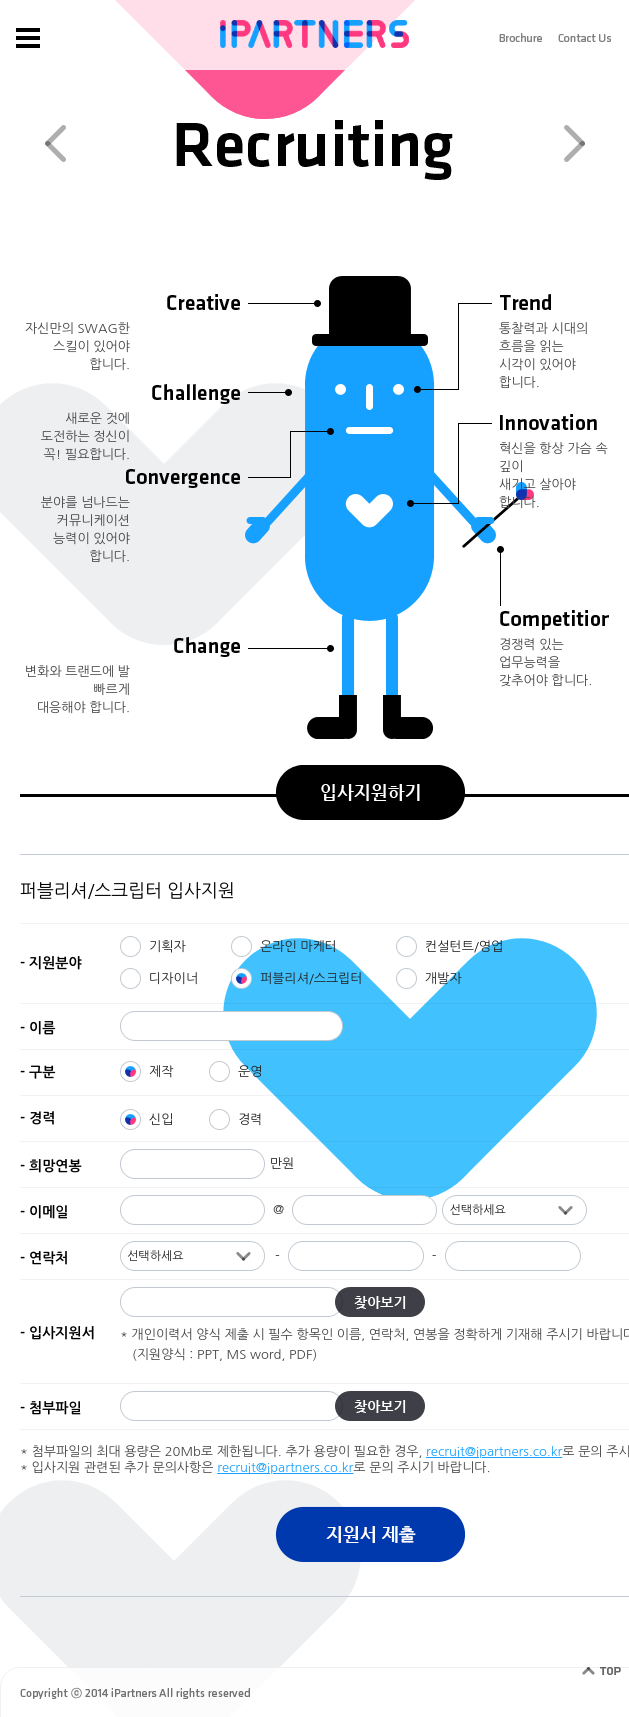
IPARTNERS (314, 34)
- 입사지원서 (57, 1333)
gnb (27, 37)
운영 (250, 1071)
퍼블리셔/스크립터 (311, 978)
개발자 (443, 978)
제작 (161, 1071)
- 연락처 (44, 1258)
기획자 (167, 946)
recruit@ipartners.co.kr (494, 1451)
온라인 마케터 (298, 946)
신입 (161, 1119)
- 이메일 (44, 1212)
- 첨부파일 (51, 1408)
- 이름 (37, 1028)
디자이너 (173, 978)
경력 (250, 1119)
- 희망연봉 (51, 1166)
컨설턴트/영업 (464, 946)
